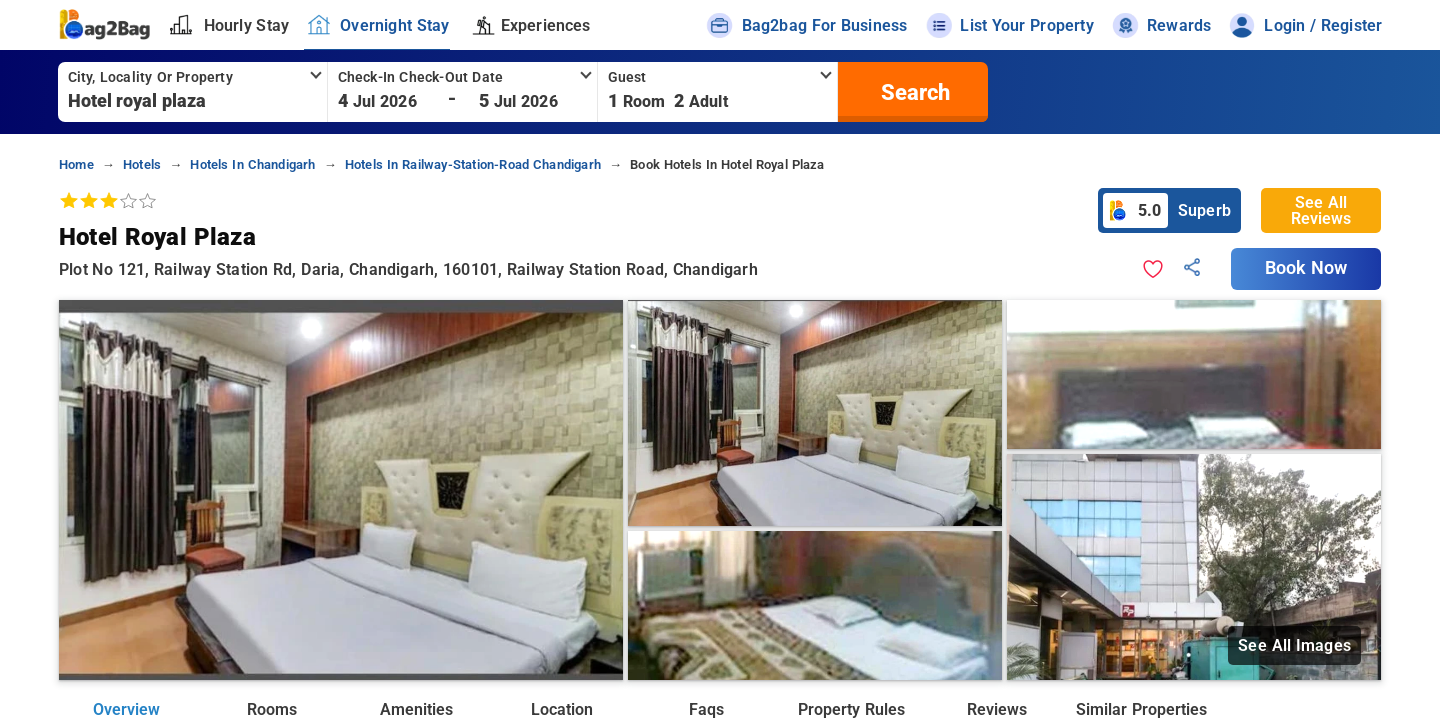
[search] (913, 92)
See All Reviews (1321, 210)
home (76, 164)
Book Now (1306, 268)
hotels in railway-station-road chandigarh (473, 164)
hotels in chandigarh (252, 164)
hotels (142, 164)
